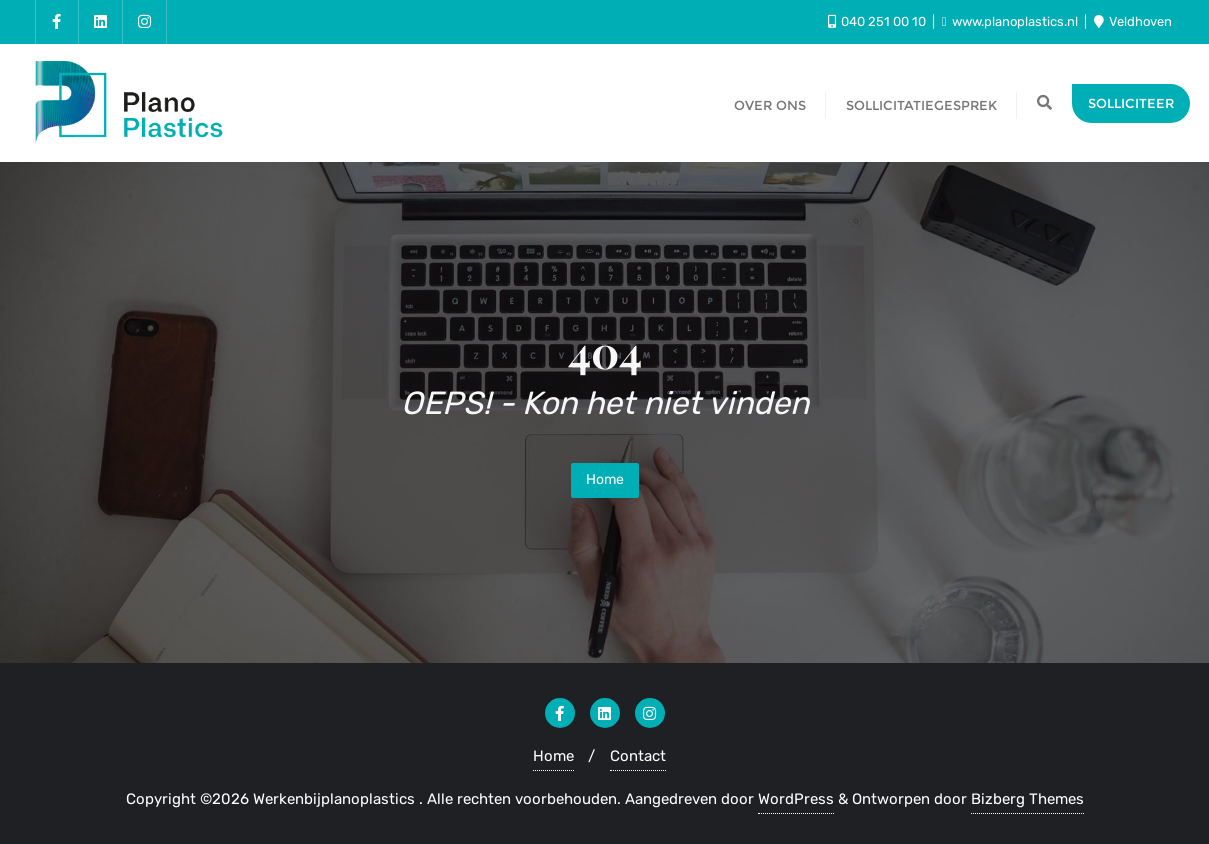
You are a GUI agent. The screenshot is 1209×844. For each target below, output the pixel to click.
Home (605, 479)
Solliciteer (1131, 103)
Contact (638, 756)
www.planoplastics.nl (1011, 21)
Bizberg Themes (1027, 799)
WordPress (796, 799)
